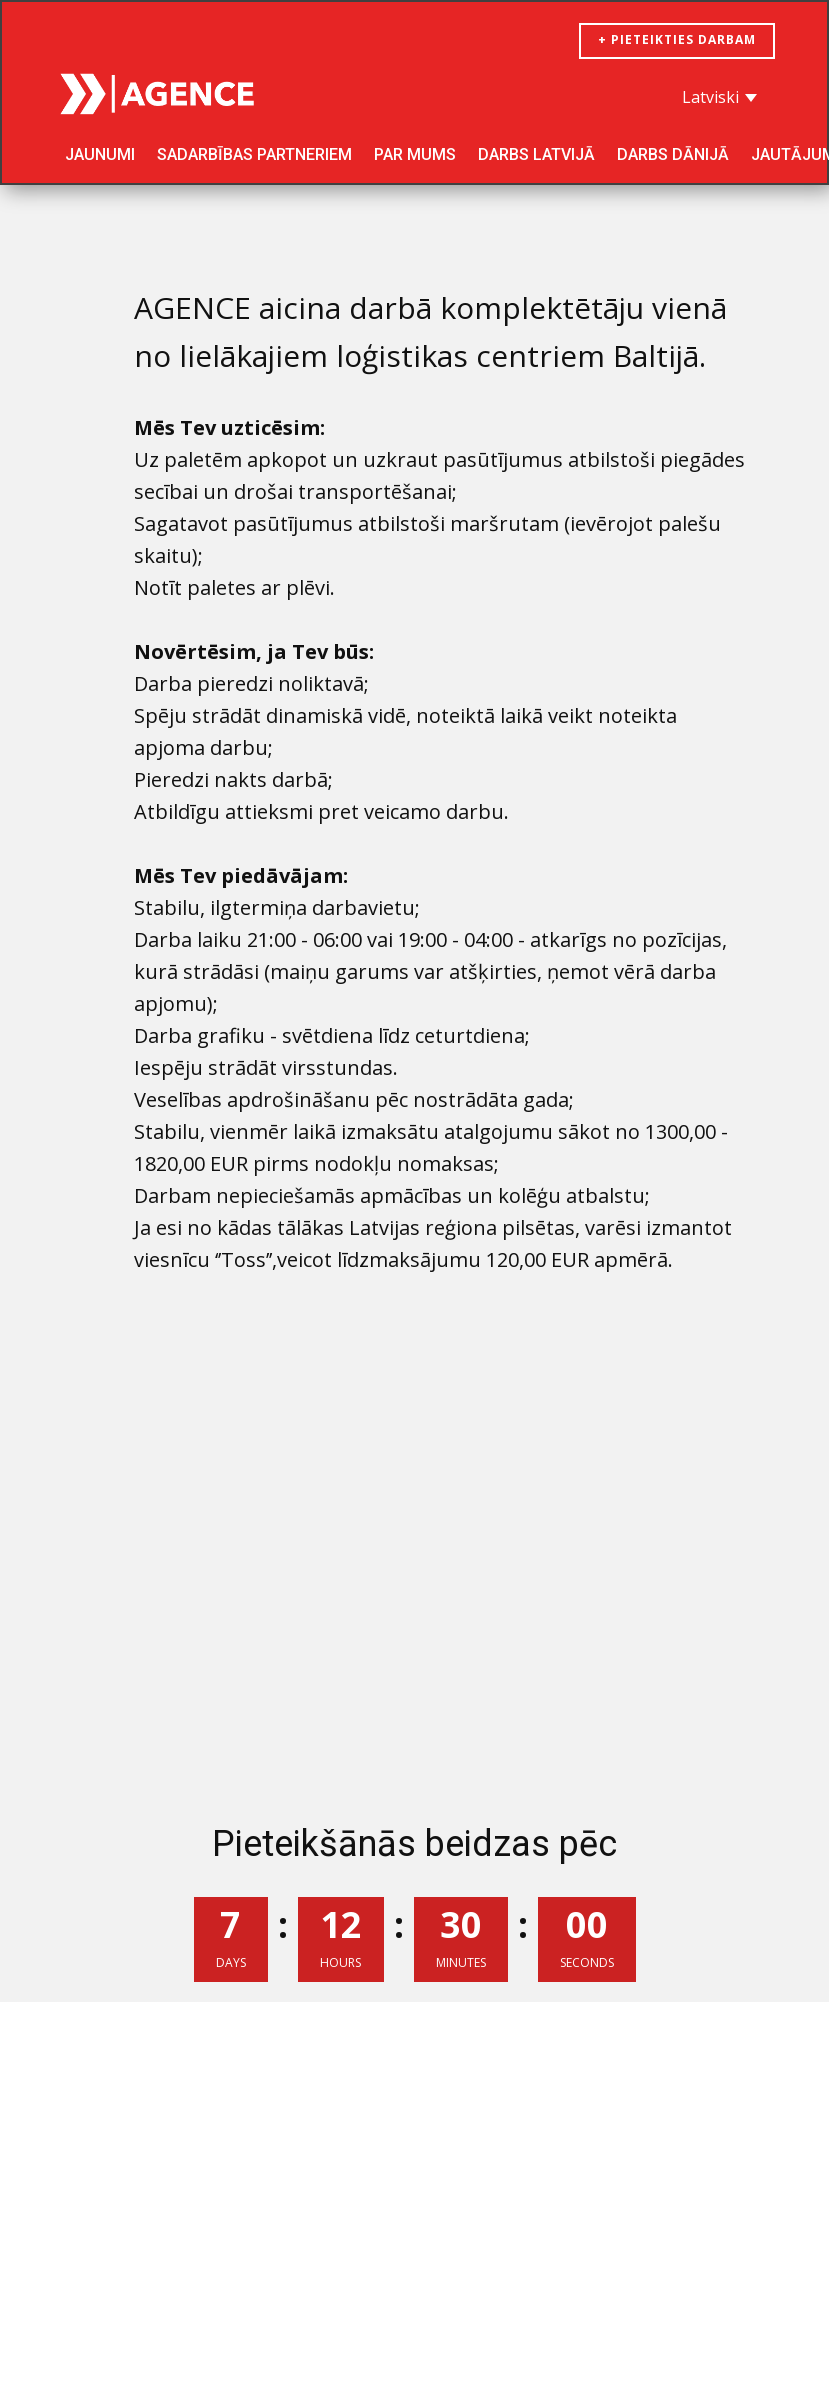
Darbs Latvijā (536, 154)
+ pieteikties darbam (677, 39)
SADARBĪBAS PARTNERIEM (254, 154)
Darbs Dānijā (673, 154)
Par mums (415, 154)
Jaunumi (100, 154)
